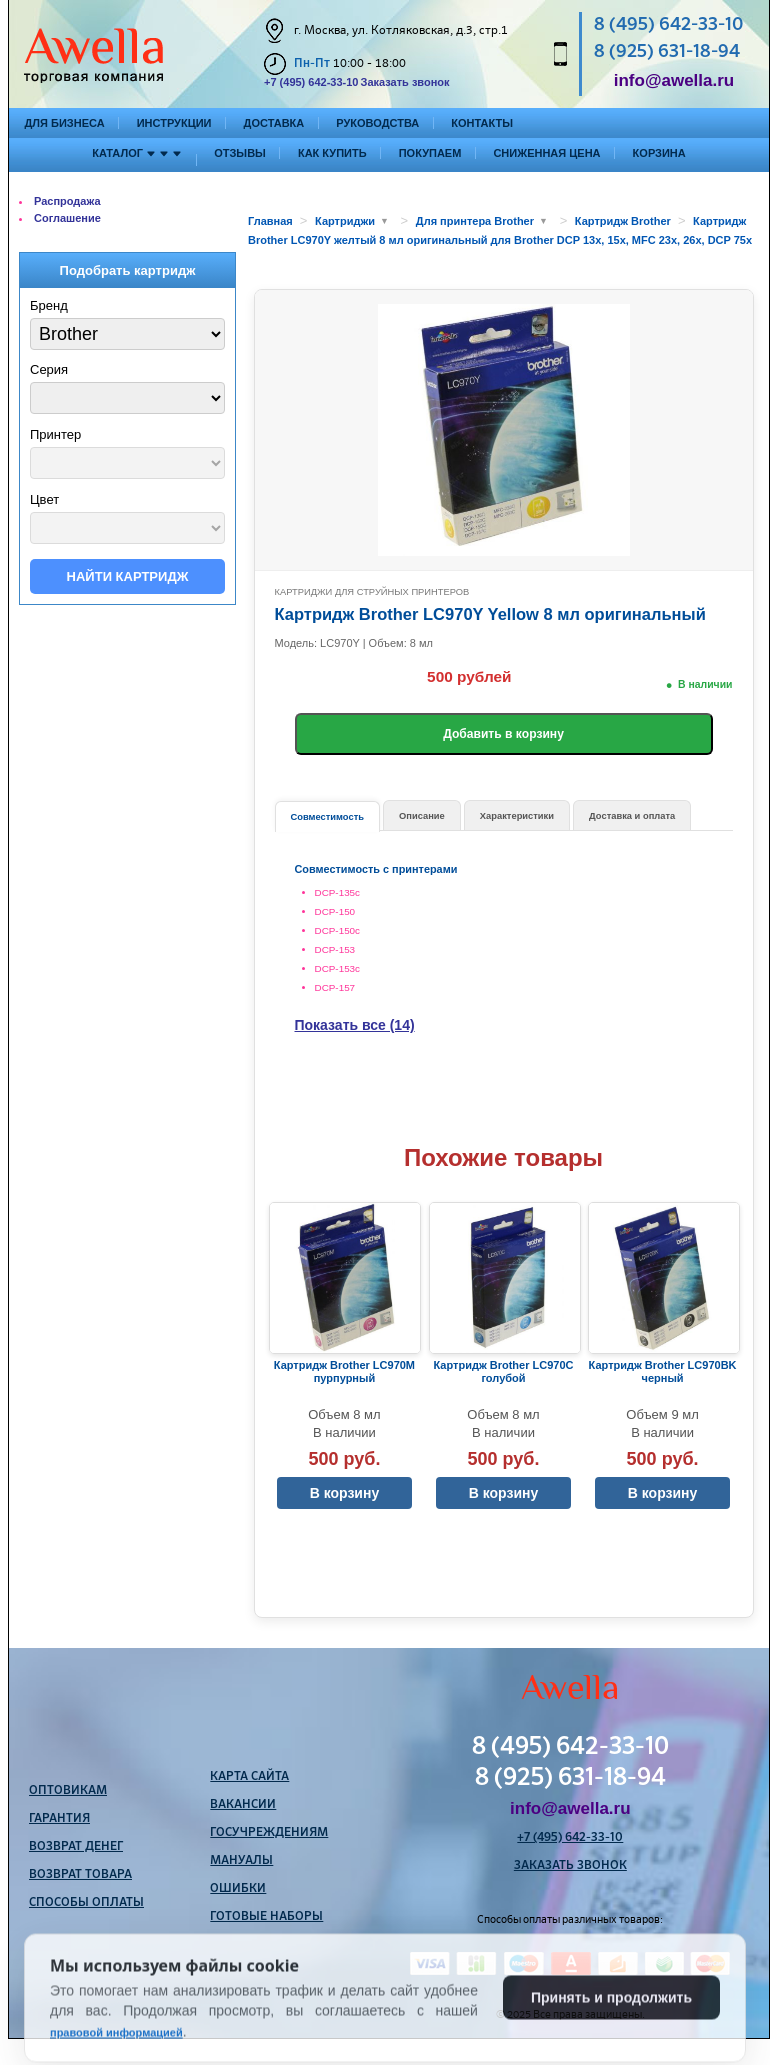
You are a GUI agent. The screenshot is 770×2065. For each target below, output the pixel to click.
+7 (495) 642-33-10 (311, 82)
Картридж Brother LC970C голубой (504, 1371)
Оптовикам (68, 1791)
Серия (49, 369)
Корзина (659, 153)
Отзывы (240, 153)
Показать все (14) (355, 1025)
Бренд (49, 305)
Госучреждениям (269, 1833)
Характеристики (517, 816)
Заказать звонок (404, 82)
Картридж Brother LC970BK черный (663, 1371)
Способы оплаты (86, 1903)
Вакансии (243, 1805)
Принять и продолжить (611, 2041)
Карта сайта (249, 1777)
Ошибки (238, 1889)
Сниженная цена (546, 153)
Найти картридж (128, 576)
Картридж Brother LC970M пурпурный (344, 1371)
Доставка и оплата (632, 816)
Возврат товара (80, 1875)
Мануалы (241, 1861)
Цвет (44, 499)
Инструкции (174, 123)
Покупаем (430, 153)
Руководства (377, 123)
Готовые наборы (266, 1917)
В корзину (345, 1493)
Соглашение (67, 218)
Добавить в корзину (503, 734)
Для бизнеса (65, 123)
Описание (422, 816)
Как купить (332, 153)
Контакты (482, 123)
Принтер (55, 434)
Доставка (274, 123)
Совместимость (327, 817)
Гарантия (59, 1819)
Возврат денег (76, 1847)
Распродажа (67, 201)
